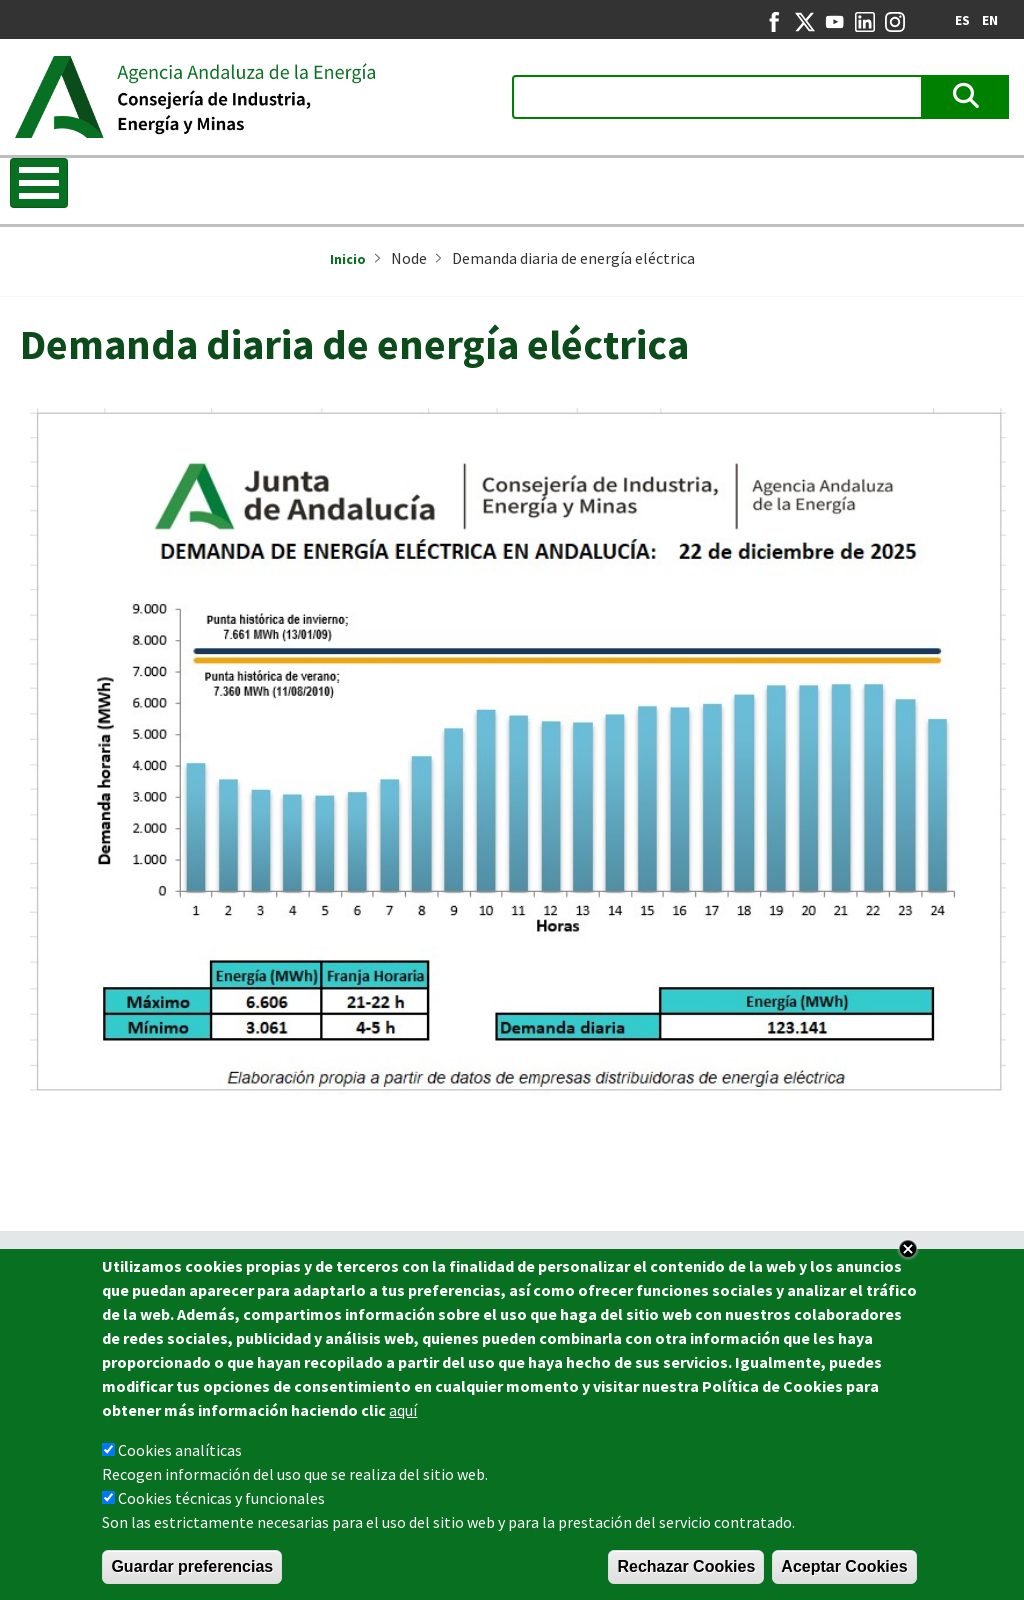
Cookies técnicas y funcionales (221, 1500)
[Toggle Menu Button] (39, 183)
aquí (403, 1412)
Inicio (348, 259)
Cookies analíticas (180, 1452)
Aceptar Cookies (844, 1568)
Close (908, 1251)
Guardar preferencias (192, 1568)
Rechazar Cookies (686, 1568)
